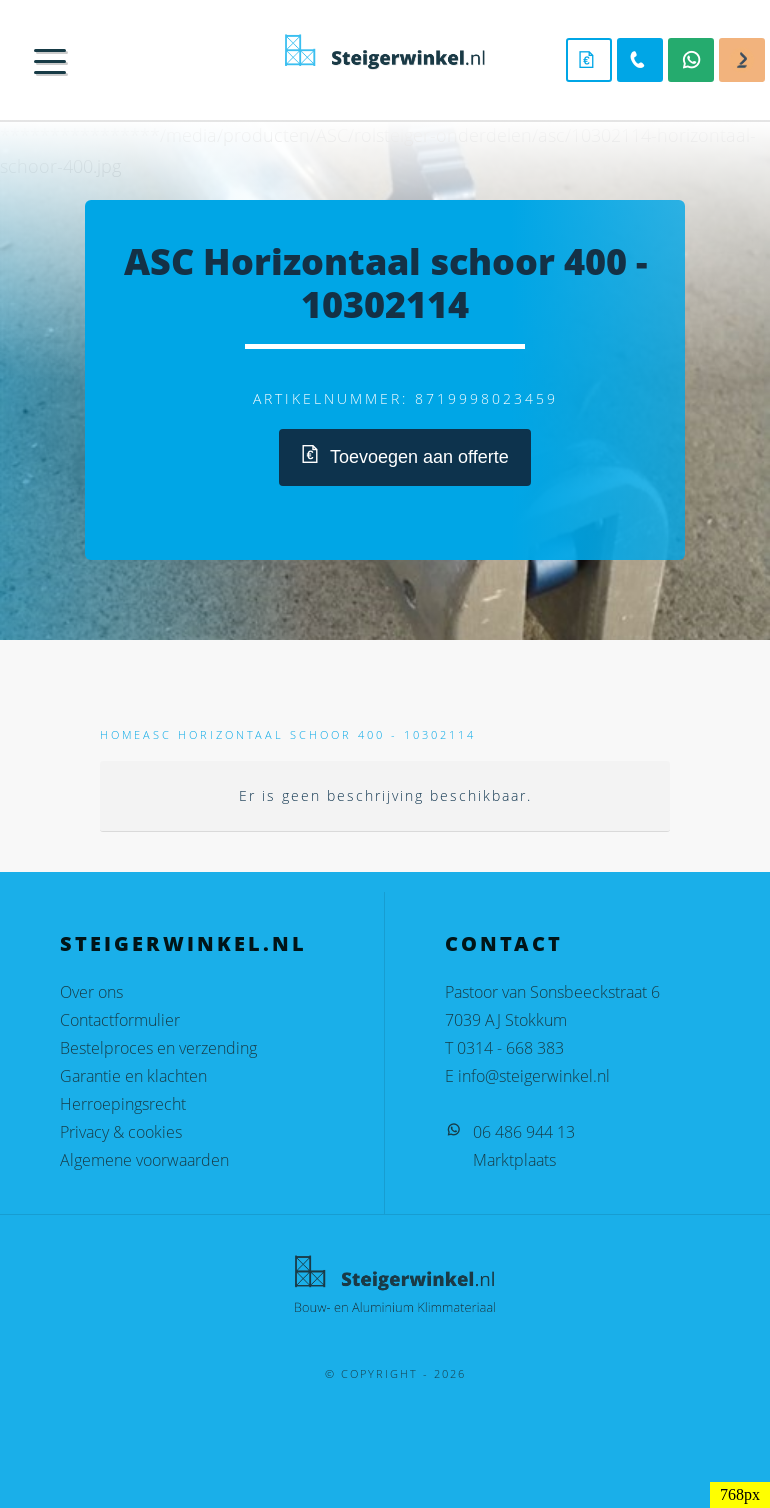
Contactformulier (120, 1020)
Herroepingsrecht (123, 1104)
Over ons (91, 992)
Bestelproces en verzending (158, 1048)
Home (121, 734)
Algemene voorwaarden (144, 1160)
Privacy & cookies (121, 1132)
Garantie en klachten (133, 1076)
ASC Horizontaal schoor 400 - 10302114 (309, 734)
